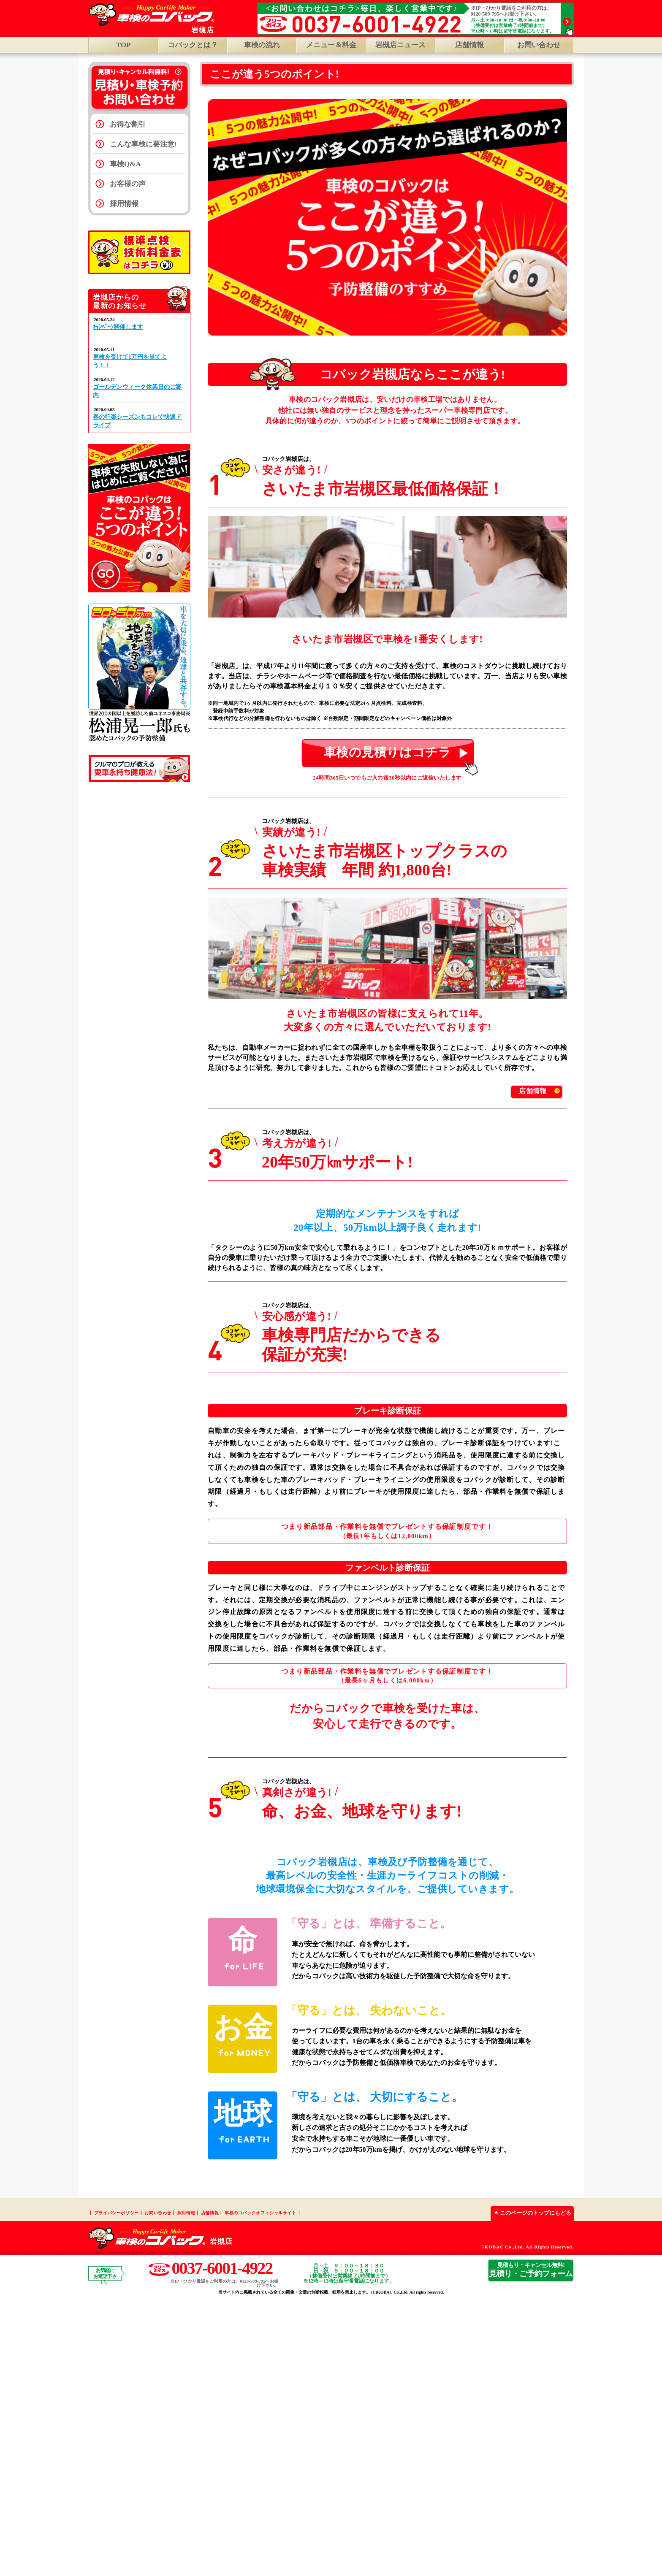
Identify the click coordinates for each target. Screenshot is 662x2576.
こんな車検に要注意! (143, 144)
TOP (123, 45)
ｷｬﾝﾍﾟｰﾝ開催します (118, 327)
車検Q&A (125, 164)
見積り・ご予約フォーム (530, 2545)
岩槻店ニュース (400, 45)
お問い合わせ (538, 45)
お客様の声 (128, 184)
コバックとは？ (193, 45)
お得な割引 (128, 124)
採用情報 (124, 204)
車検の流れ (262, 45)
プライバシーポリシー (116, 2487)
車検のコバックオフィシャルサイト (260, 2487)
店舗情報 (469, 45)
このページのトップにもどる (531, 2487)
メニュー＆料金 (331, 45)
